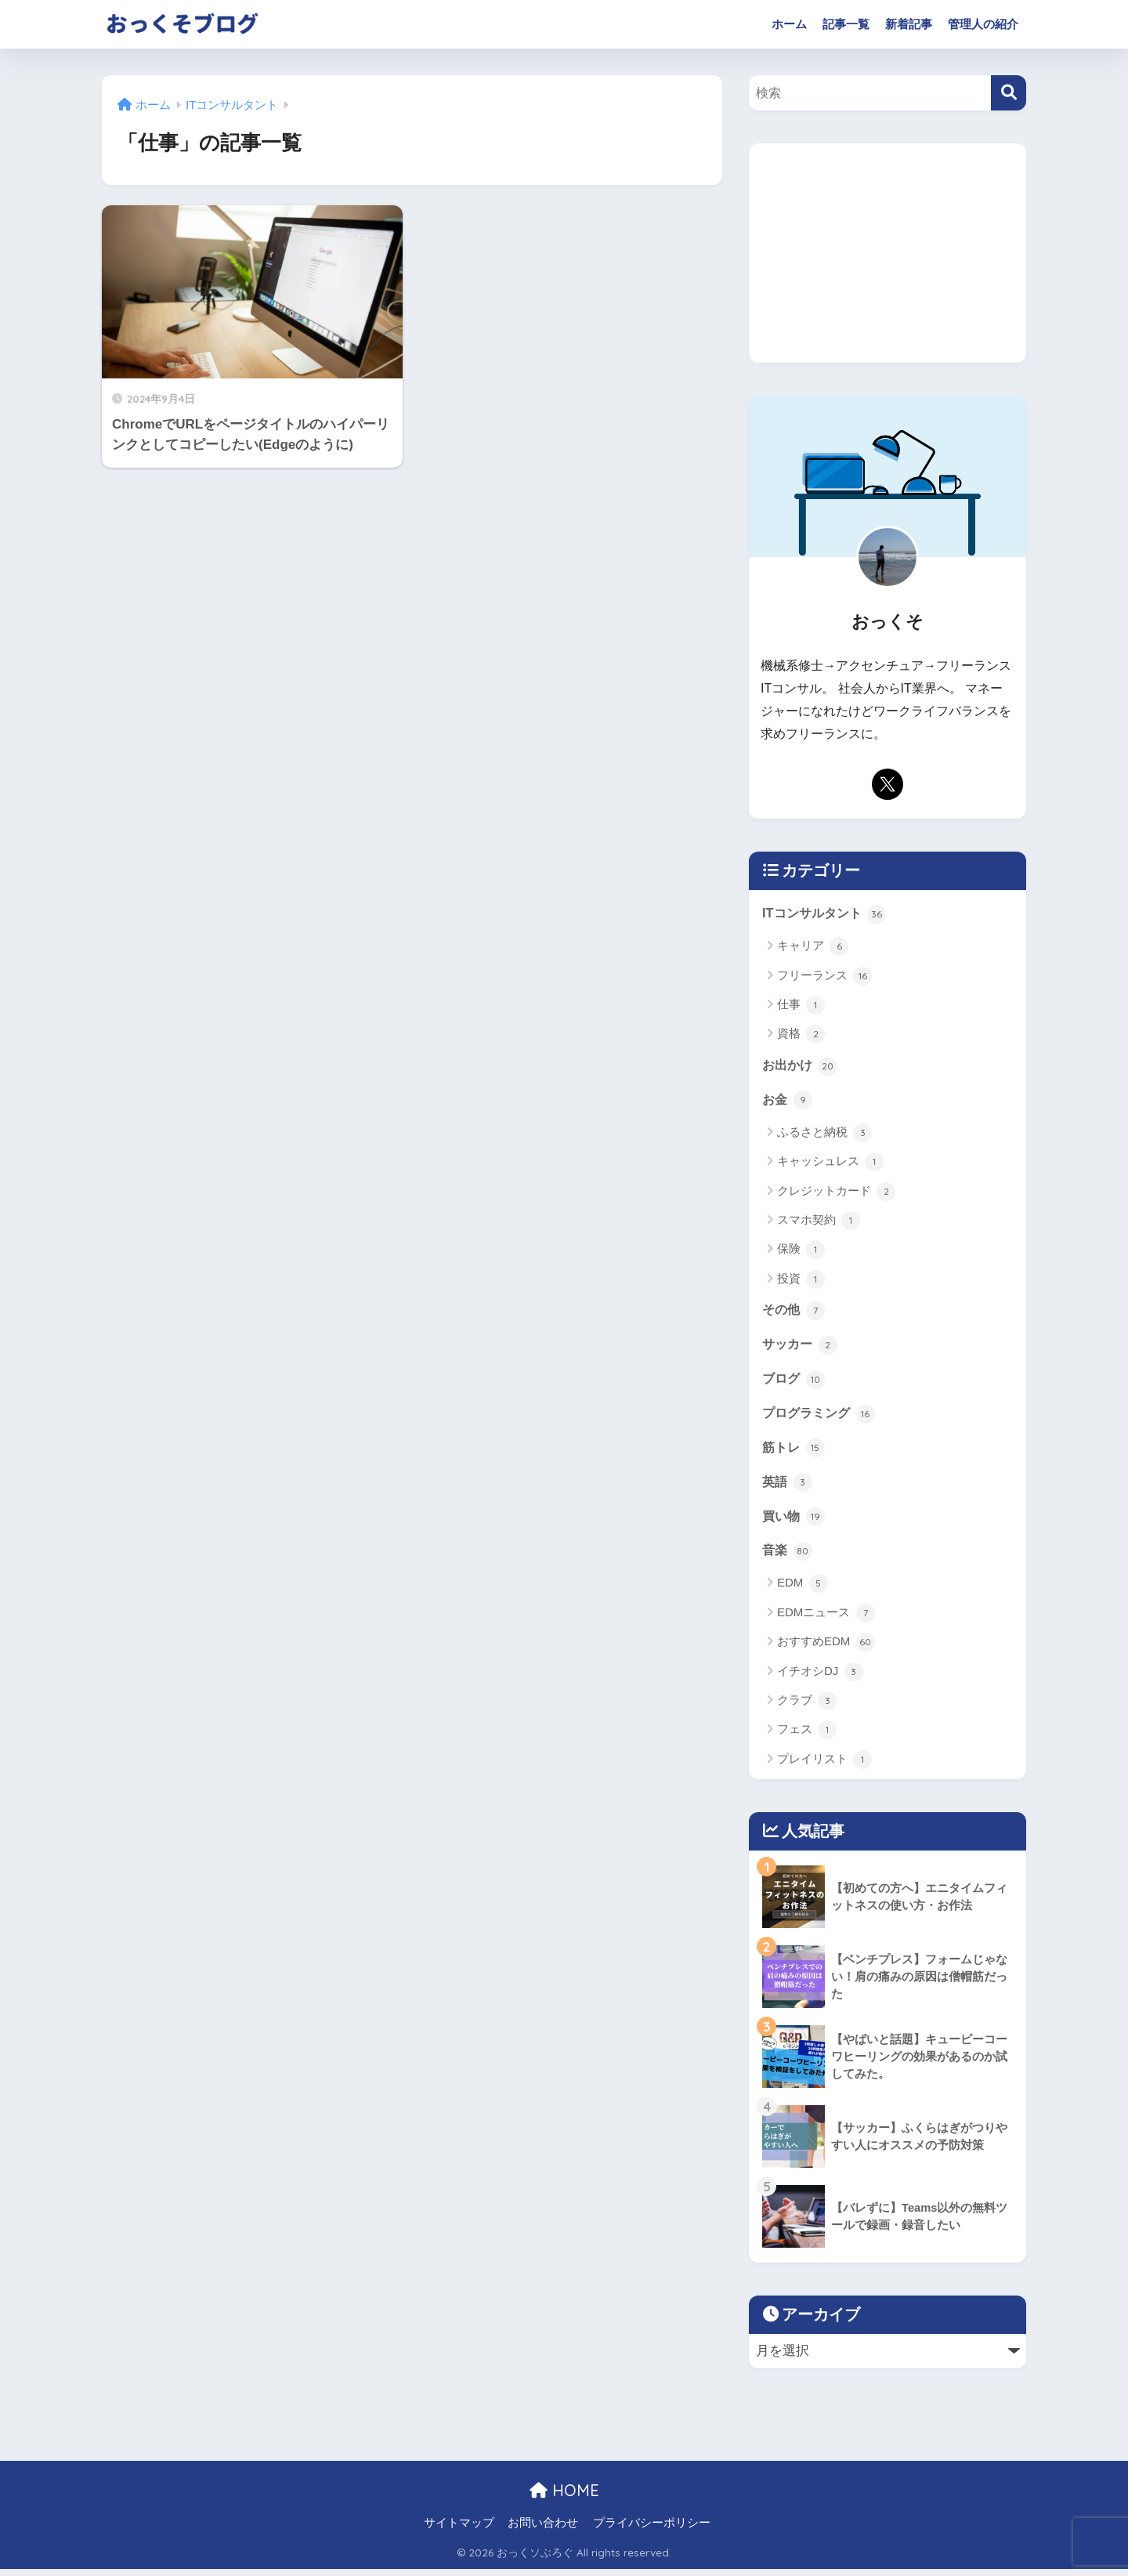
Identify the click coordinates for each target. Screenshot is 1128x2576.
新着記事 (908, 24)
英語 (788, 1487)
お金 (788, 1101)
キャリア (812, 947)
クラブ (807, 1708)
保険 (801, 1252)
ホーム (789, 24)
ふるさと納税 (824, 1134)
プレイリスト (824, 1766)
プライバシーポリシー (651, 2530)
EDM (802, 1590)
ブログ (794, 1382)
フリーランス (824, 976)
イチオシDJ (820, 1679)
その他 (794, 1312)
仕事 (801, 1006)
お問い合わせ (543, 2530)
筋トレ (794, 1452)
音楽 (788, 1557)
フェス (807, 1737)
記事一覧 (846, 24)
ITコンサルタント (827, 914)
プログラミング (821, 1417)
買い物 (794, 1523)
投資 (801, 1281)
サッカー (801, 1347)
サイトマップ (459, 2530)
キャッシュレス (830, 1164)
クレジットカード (836, 1193)
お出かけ (801, 1066)
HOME (564, 2497)
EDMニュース (826, 1620)
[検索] (1008, 92)
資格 (801, 1035)
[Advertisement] (887, 253)
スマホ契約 (818, 1222)
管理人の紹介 (983, 24)
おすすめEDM (826, 1649)
